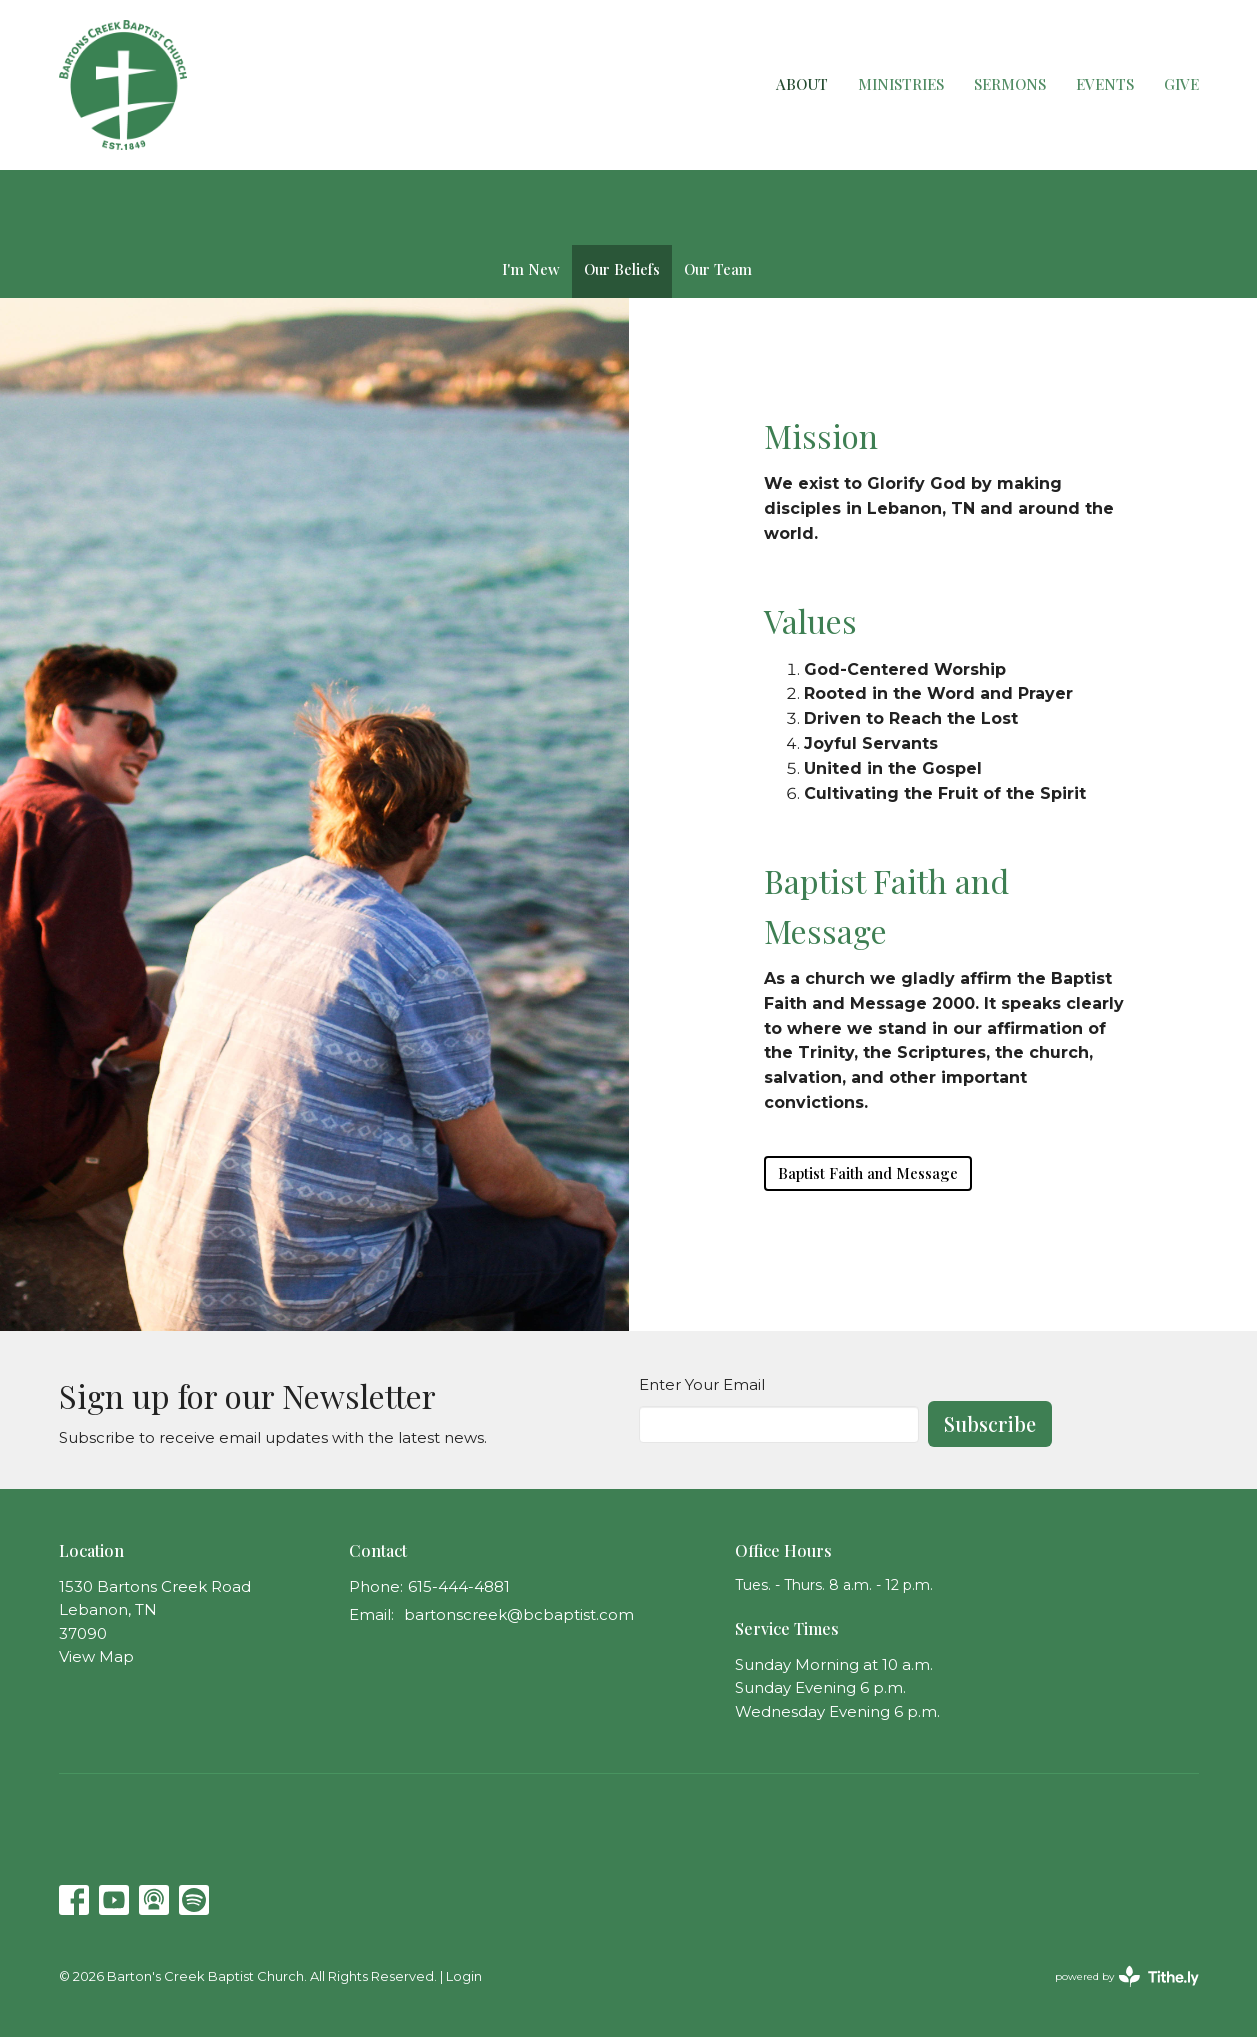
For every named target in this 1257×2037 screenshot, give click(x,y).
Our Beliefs (622, 269)
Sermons (1010, 84)
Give (1181, 84)
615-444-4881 (459, 1586)
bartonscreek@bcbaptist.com (519, 1614)
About (802, 84)
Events (1105, 84)
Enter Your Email (702, 1384)
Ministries (901, 84)
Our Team (718, 269)
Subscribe (990, 1423)
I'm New (531, 269)
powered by (1127, 1976)
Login (464, 1976)
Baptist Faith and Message (868, 1173)
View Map (96, 1656)
